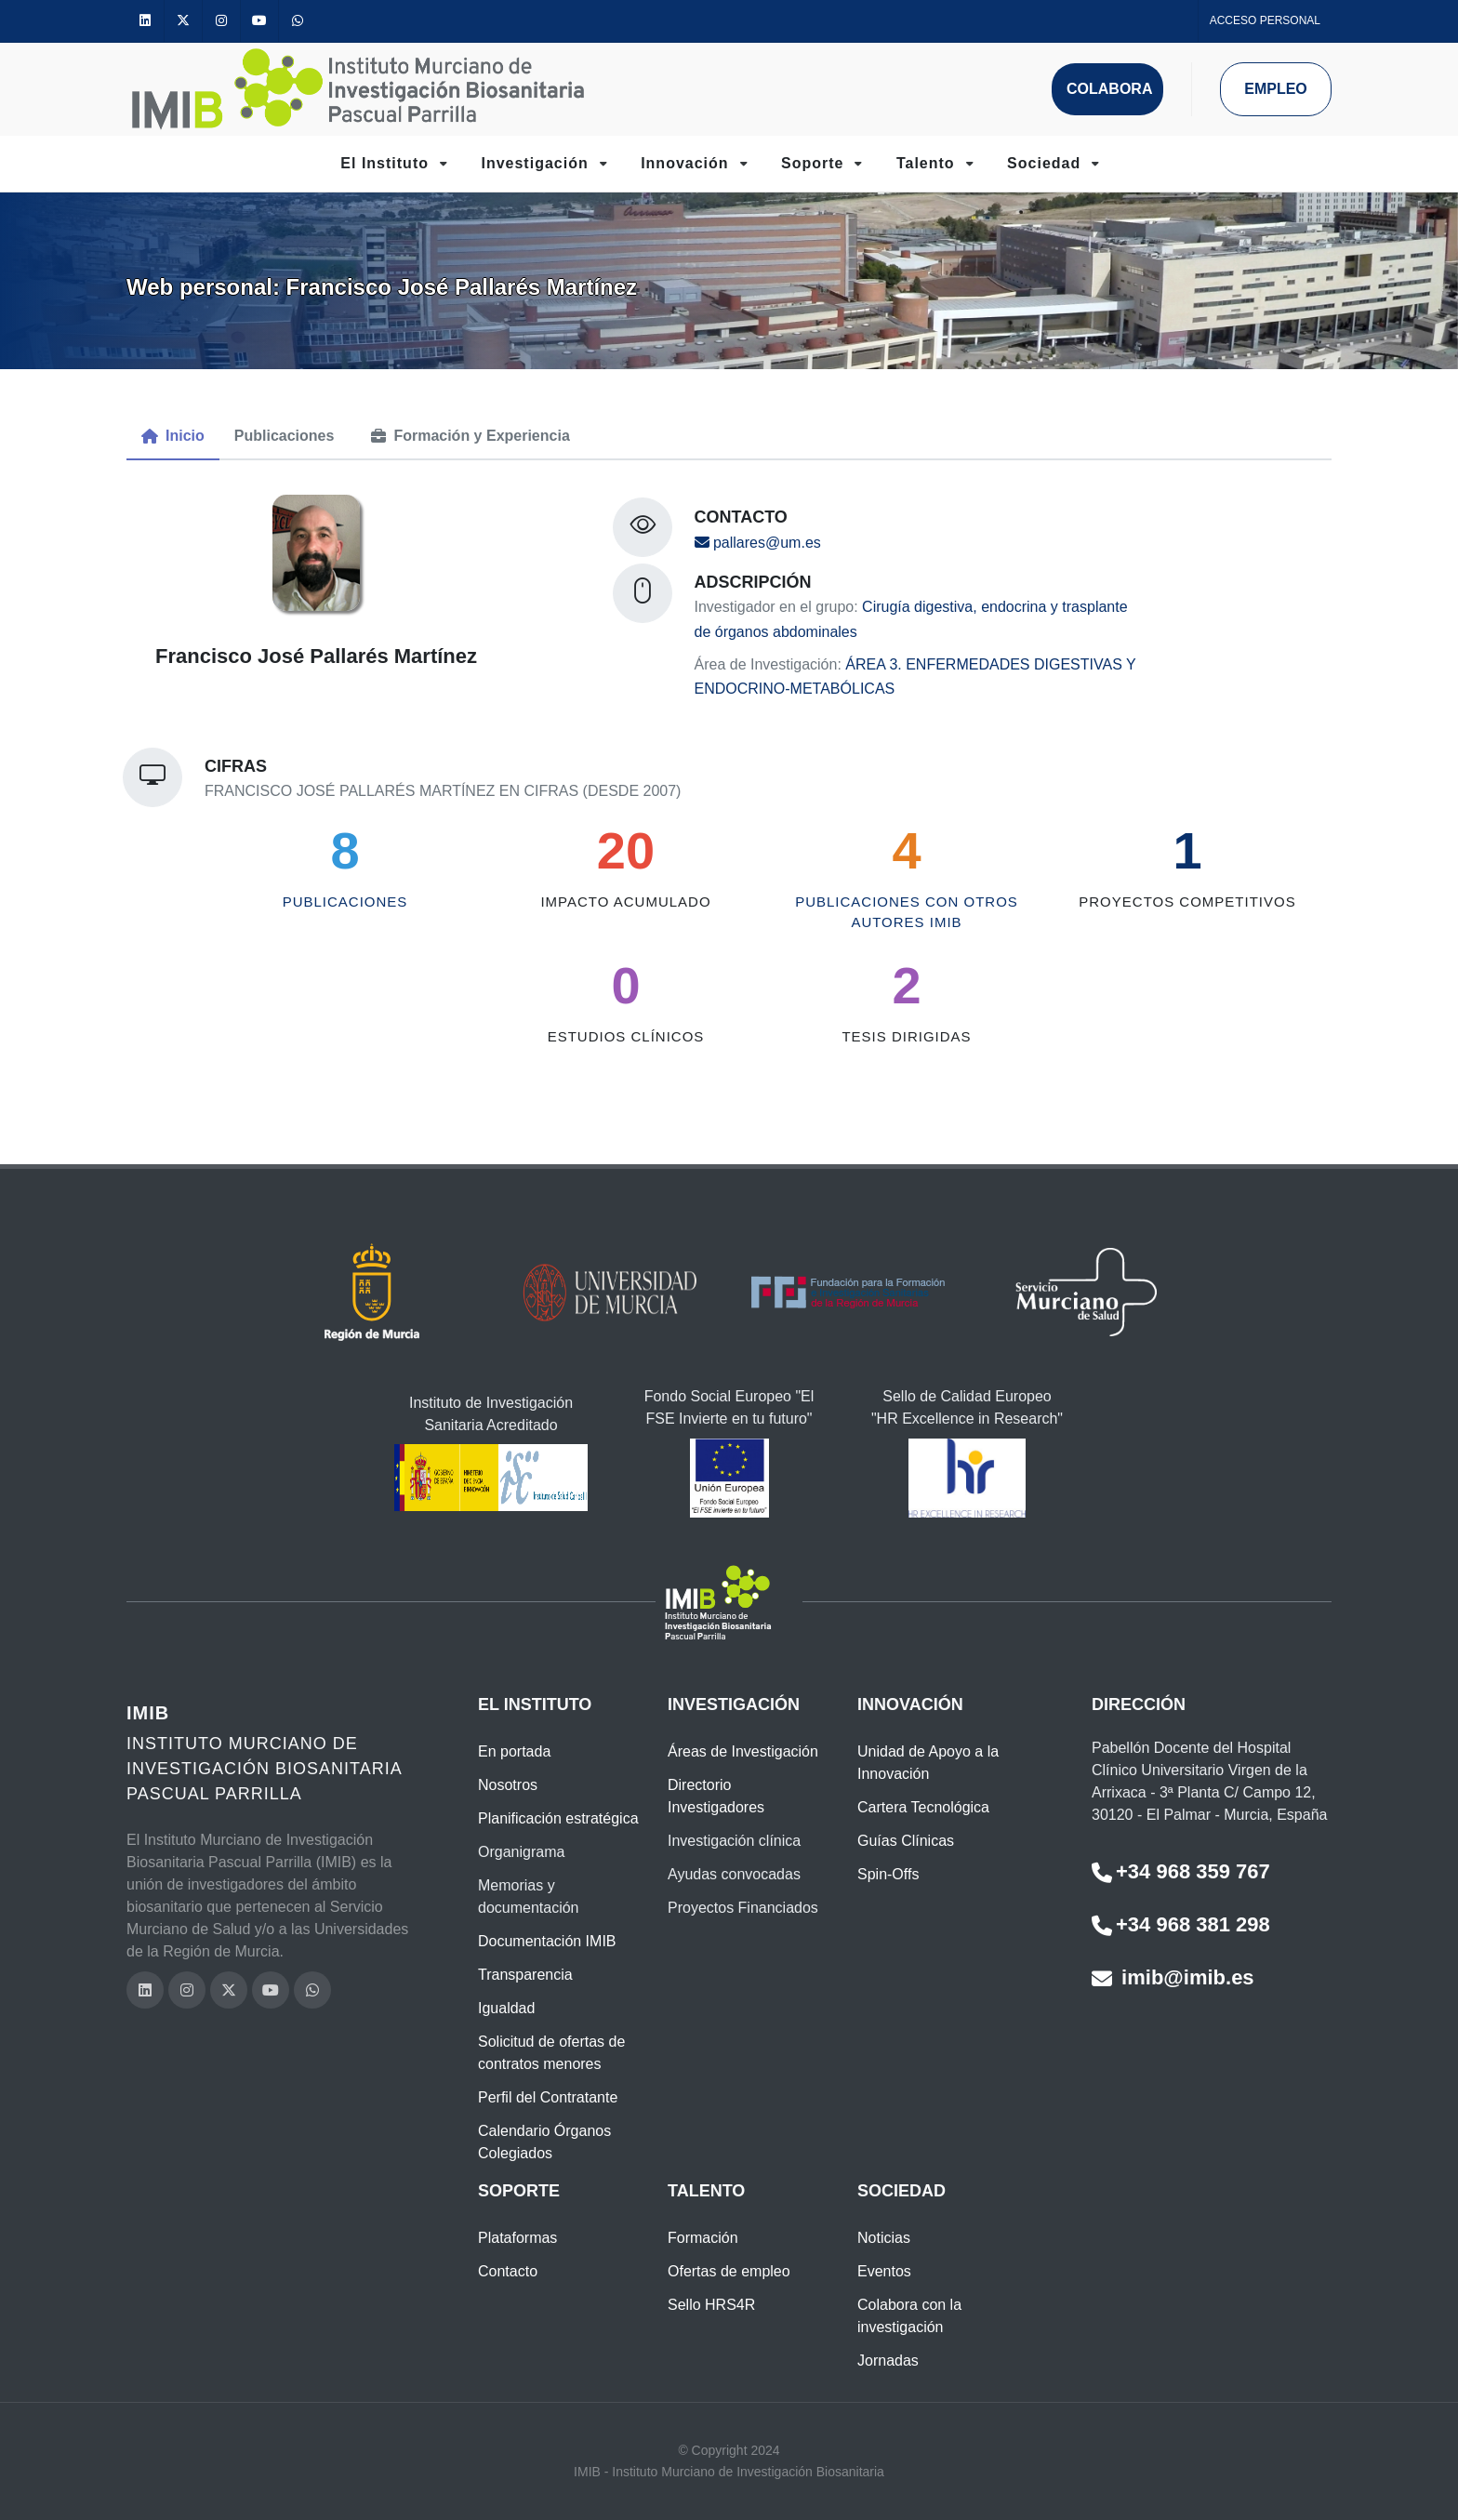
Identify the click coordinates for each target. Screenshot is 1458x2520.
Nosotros (507, 1785)
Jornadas (888, 2360)
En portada (514, 1751)
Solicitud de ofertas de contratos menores (551, 2053)
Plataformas (517, 2238)
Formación (703, 2238)
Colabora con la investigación (909, 2316)
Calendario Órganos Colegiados (544, 2142)
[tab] (172, 437)
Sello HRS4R (711, 2305)
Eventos (884, 2271)
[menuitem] (172, 436)
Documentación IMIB (547, 1941)
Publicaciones (345, 901)
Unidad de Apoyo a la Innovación (928, 1763)
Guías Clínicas (905, 1841)
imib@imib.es (1173, 1977)
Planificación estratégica (558, 1818)
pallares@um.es (758, 542)
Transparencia (525, 1975)
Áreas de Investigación (743, 1751)
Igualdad (506, 2008)
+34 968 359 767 (1181, 1871)
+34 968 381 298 (1181, 1924)
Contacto (507, 2271)
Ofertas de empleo (729, 2271)
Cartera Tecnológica (923, 1807)
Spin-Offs (888, 1874)
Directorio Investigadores (716, 1796)
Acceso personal (1265, 20)
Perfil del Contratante (547, 2097)
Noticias (883, 2238)
